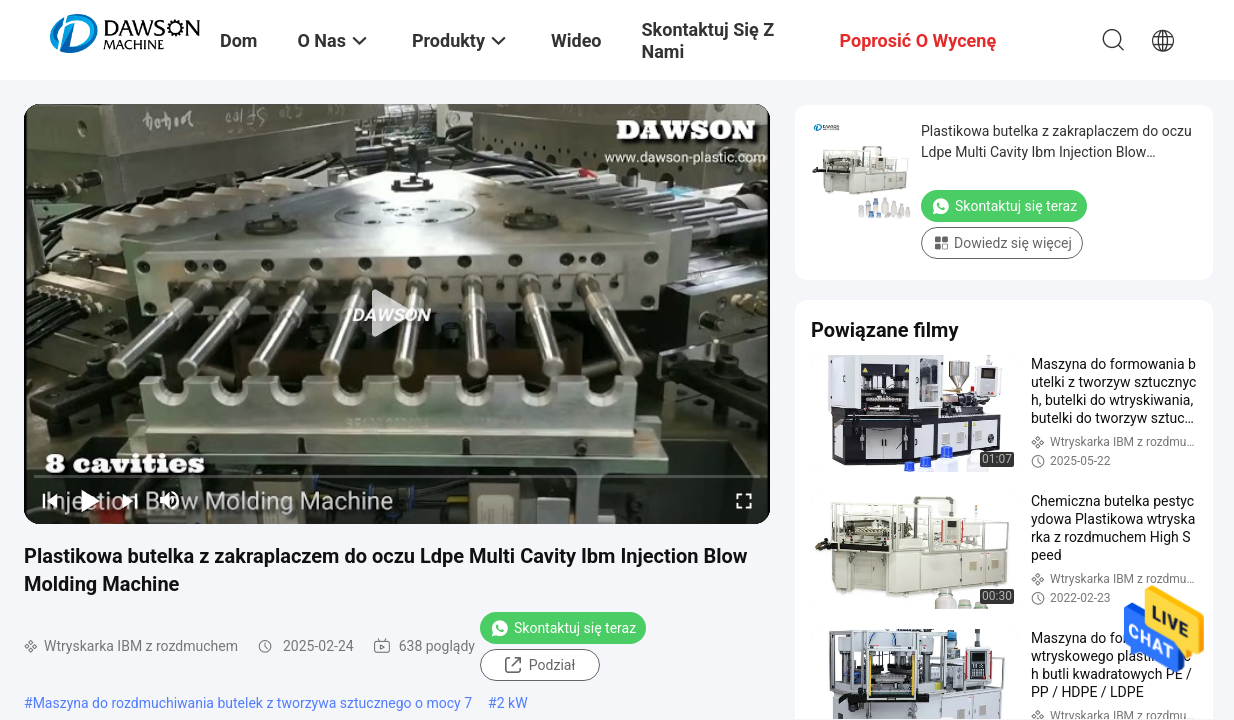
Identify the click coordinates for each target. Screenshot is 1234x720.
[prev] (50, 500)
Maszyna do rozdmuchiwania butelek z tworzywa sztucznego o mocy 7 (252, 703)
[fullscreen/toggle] (744, 500)
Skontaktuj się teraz (563, 628)
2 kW (512, 703)
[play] (397, 314)
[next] (130, 500)
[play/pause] (90, 500)
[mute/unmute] (170, 500)
